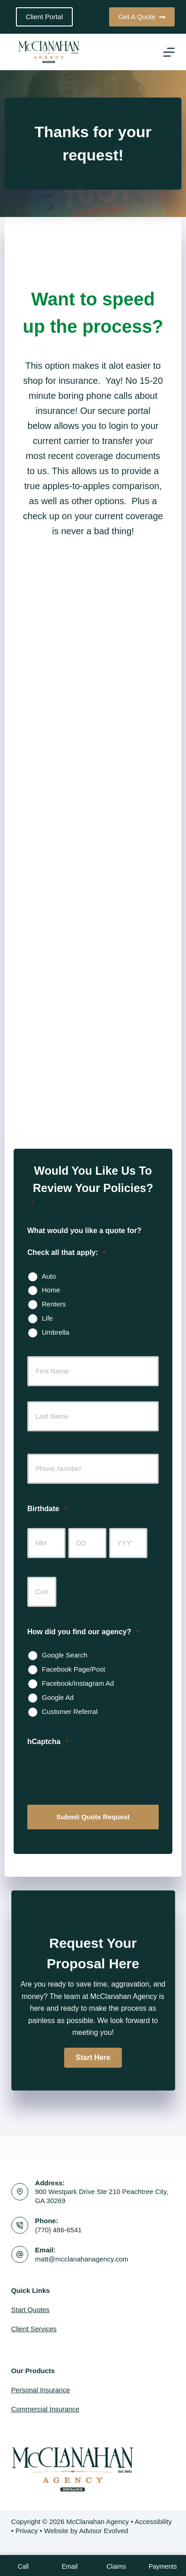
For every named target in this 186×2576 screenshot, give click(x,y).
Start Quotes (30, 2309)
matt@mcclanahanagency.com (81, 2259)
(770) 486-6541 (58, 2230)
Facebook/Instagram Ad (78, 1683)
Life (47, 1318)
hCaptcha (47, 1742)
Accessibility (153, 2521)
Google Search (64, 1655)
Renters (54, 1304)
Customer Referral (70, 1711)
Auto (49, 1276)
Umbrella (55, 1332)
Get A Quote (142, 17)
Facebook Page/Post (73, 1669)
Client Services (34, 2329)
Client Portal (44, 17)
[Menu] (169, 52)
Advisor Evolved (103, 2531)
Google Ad (58, 1697)
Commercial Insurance (45, 2409)
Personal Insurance (40, 2390)
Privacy (26, 2531)
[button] (92, 2058)
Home (51, 1290)
